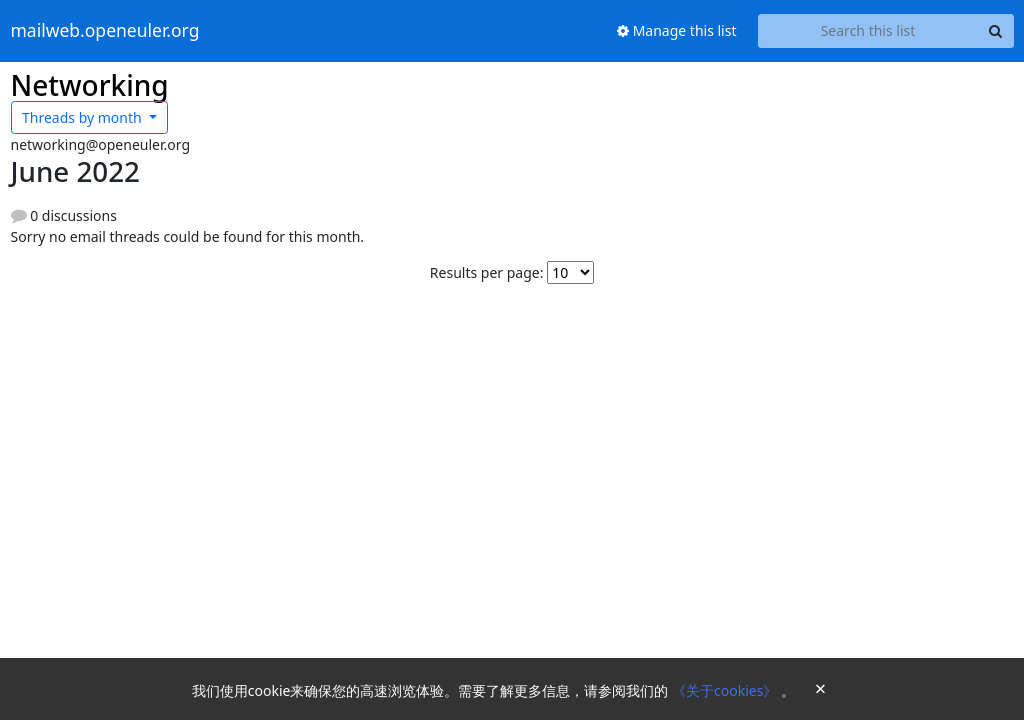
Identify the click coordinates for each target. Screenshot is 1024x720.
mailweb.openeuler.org (105, 31)
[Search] (996, 31)
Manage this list (677, 30)
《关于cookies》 (726, 690)
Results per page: (487, 272)
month (83, 117)
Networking (90, 85)
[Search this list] (868, 31)
